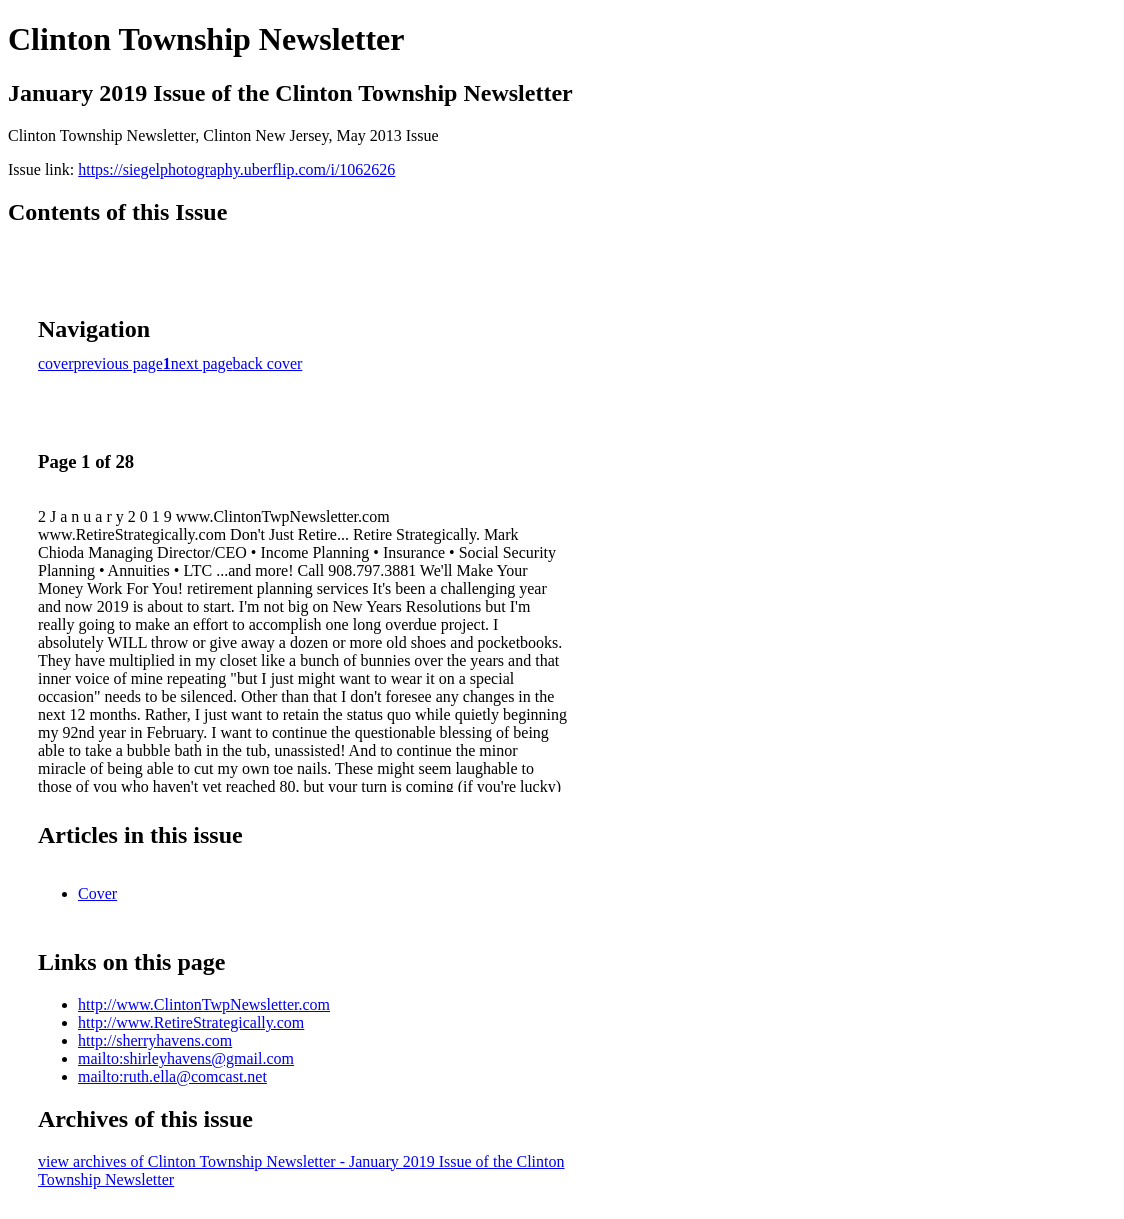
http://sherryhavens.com (155, 1040)
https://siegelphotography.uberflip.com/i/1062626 (236, 169)
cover (56, 363)
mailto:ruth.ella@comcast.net (172, 1076)
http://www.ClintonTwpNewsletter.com (204, 1004)
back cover (268, 363)
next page (202, 363)
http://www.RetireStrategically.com (191, 1022)
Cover (97, 893)
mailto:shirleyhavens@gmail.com (186, 1058)
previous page (118, 363)
